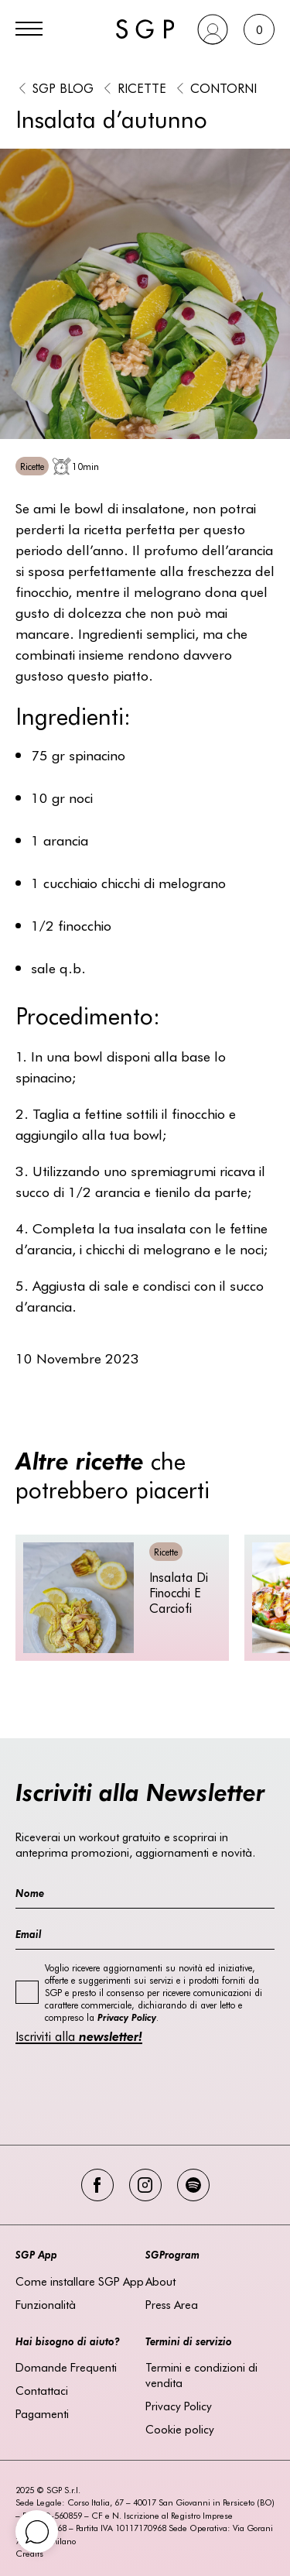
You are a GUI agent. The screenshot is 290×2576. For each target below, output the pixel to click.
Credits (29, 2553)
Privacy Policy (178, 2405)
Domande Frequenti (66, 2367)
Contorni (223, 87)
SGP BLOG (63, 87)
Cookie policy (179, 2429)
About (160, 2281)
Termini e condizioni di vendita (201, 2374)
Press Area (171, 2304)
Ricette (142, 87)
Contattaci (41, 2390)
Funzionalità (45, 2304)
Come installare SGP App (79, 2281)
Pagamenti (42, 2413)
